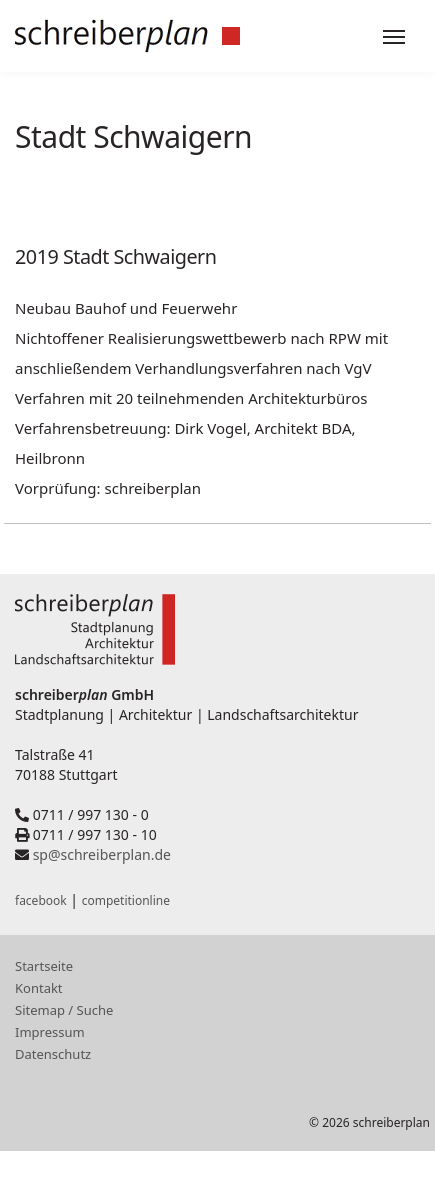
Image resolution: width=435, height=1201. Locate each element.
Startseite (44, 966)
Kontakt (39, 988)
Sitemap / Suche (64, 1010)
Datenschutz (53, 1054)
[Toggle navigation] (394, 37)
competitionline (126, 900)
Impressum (50, 1032)
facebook (41, 900)
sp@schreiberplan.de (102, 854)
